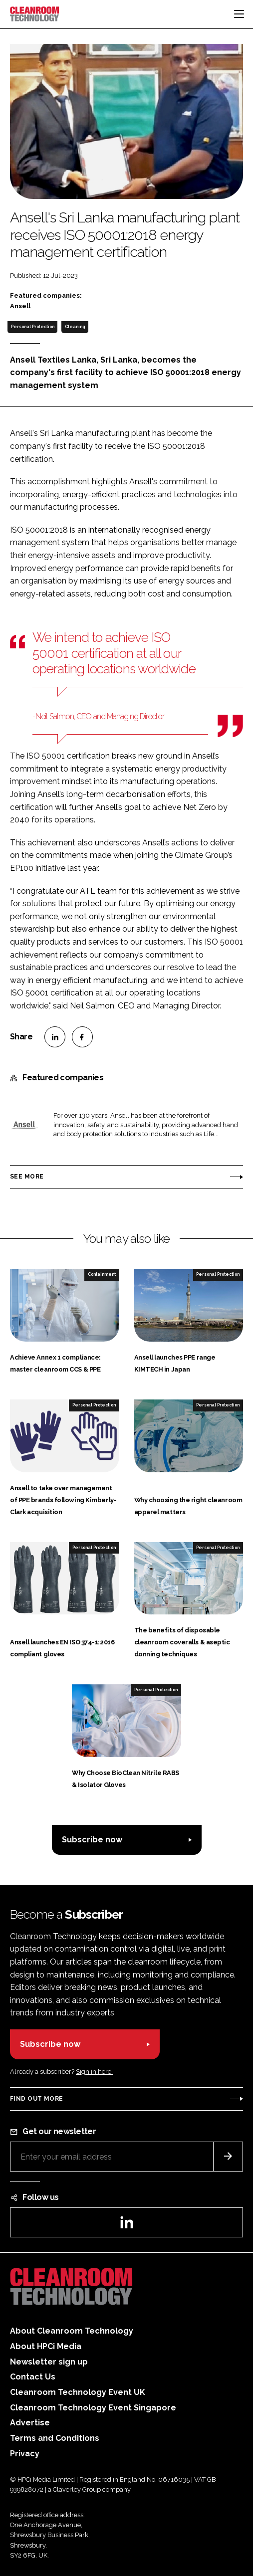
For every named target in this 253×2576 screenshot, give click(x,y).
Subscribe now (92, 1839)
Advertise (30, 2422)
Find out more (36, 2098)
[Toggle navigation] (239, 13)
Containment (102, 1274)
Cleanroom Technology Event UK (77, 2392)
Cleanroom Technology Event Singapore (93, 2407)
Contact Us (32, 2376)
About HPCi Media (45, 2346)
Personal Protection (32, 326)
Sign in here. (94, 2071)
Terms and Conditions (54, 2438)
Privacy (24, 2453)
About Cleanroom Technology (71, 2331)
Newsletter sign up (49, 2362)
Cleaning (75, 326)
